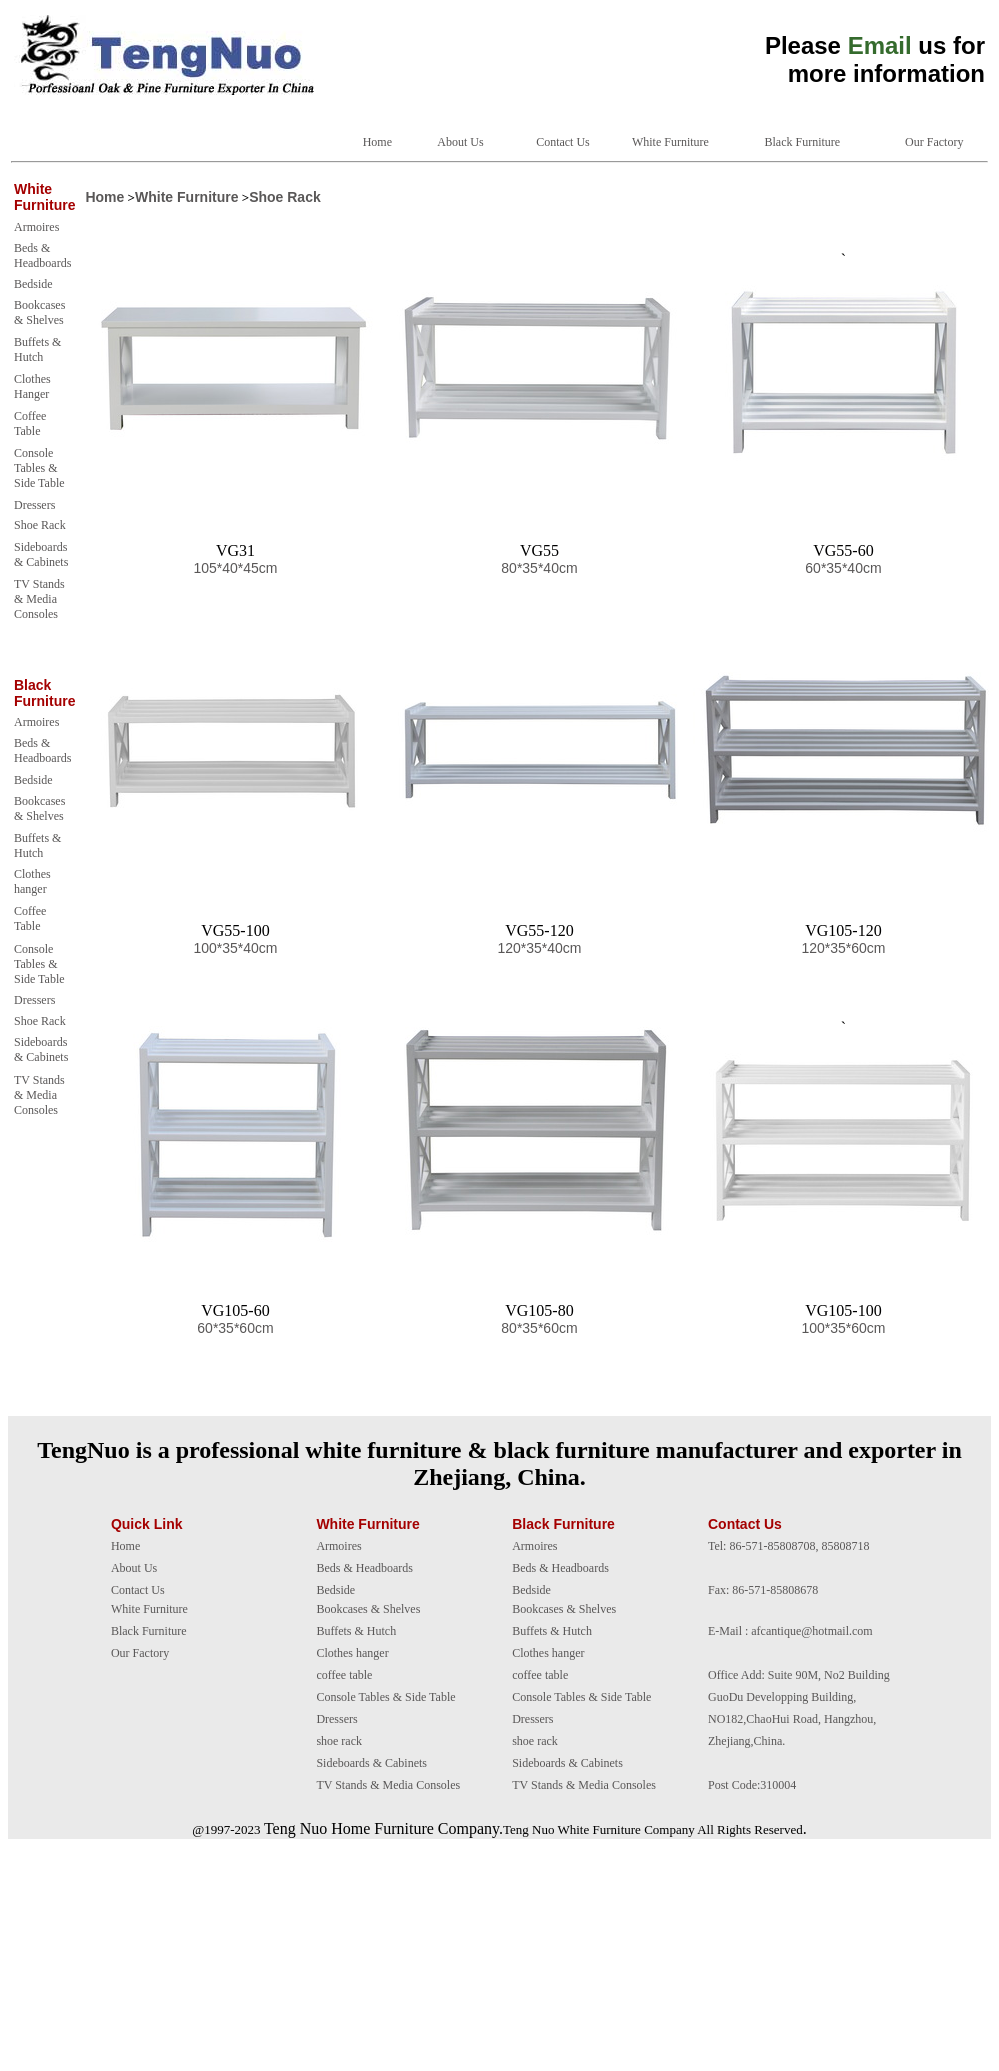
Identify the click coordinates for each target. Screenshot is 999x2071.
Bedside (33, 284)
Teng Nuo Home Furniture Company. (383, 1828)
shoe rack (339, 1741)
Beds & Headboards (42, 255)
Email (880, 45)
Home (377, 142)
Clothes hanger (32, 881)
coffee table (344, 1675)
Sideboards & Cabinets (41, 554)
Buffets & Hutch (37, 349)
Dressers (34, 505)
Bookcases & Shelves (39, 312)
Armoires (36, 227)
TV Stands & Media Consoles (39, 599)
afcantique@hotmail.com (811, 1631)
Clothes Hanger (32, 386)
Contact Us (563, 142)
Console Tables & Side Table (39, 468)
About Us (460, 142)
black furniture (572, 1450)
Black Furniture (803, 142)
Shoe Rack (40, 525)
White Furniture (670, 142)
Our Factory (934, 142)
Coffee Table (30, 423)
